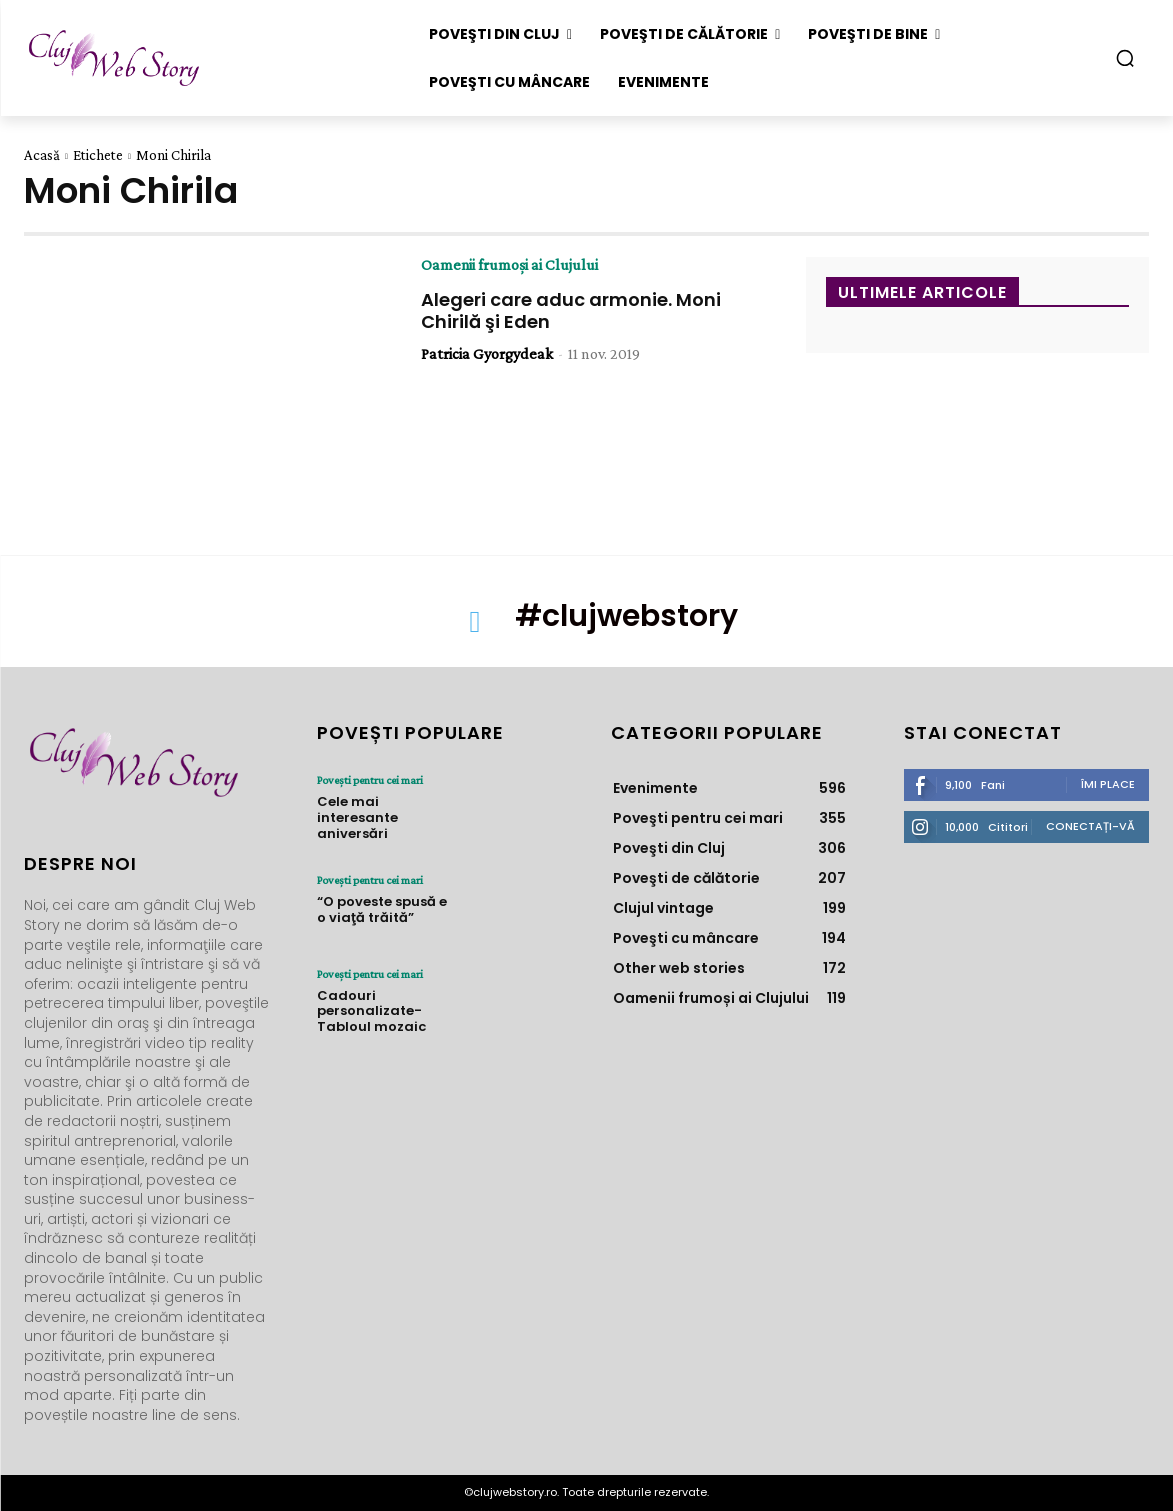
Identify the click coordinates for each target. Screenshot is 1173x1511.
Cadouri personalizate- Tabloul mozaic (371, 1011)
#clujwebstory (626, 616)
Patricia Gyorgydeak (487, 353)
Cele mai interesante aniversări (357, 817)
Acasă (42, 155)
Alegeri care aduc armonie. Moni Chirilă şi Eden (571, 310)
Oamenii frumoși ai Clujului (510, 265)
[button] (1125, 58)
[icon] (475, 628)
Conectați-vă (1090, 826)
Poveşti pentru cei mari (370, 780)
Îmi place (1108, 784)
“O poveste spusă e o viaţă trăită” (382, 909)
